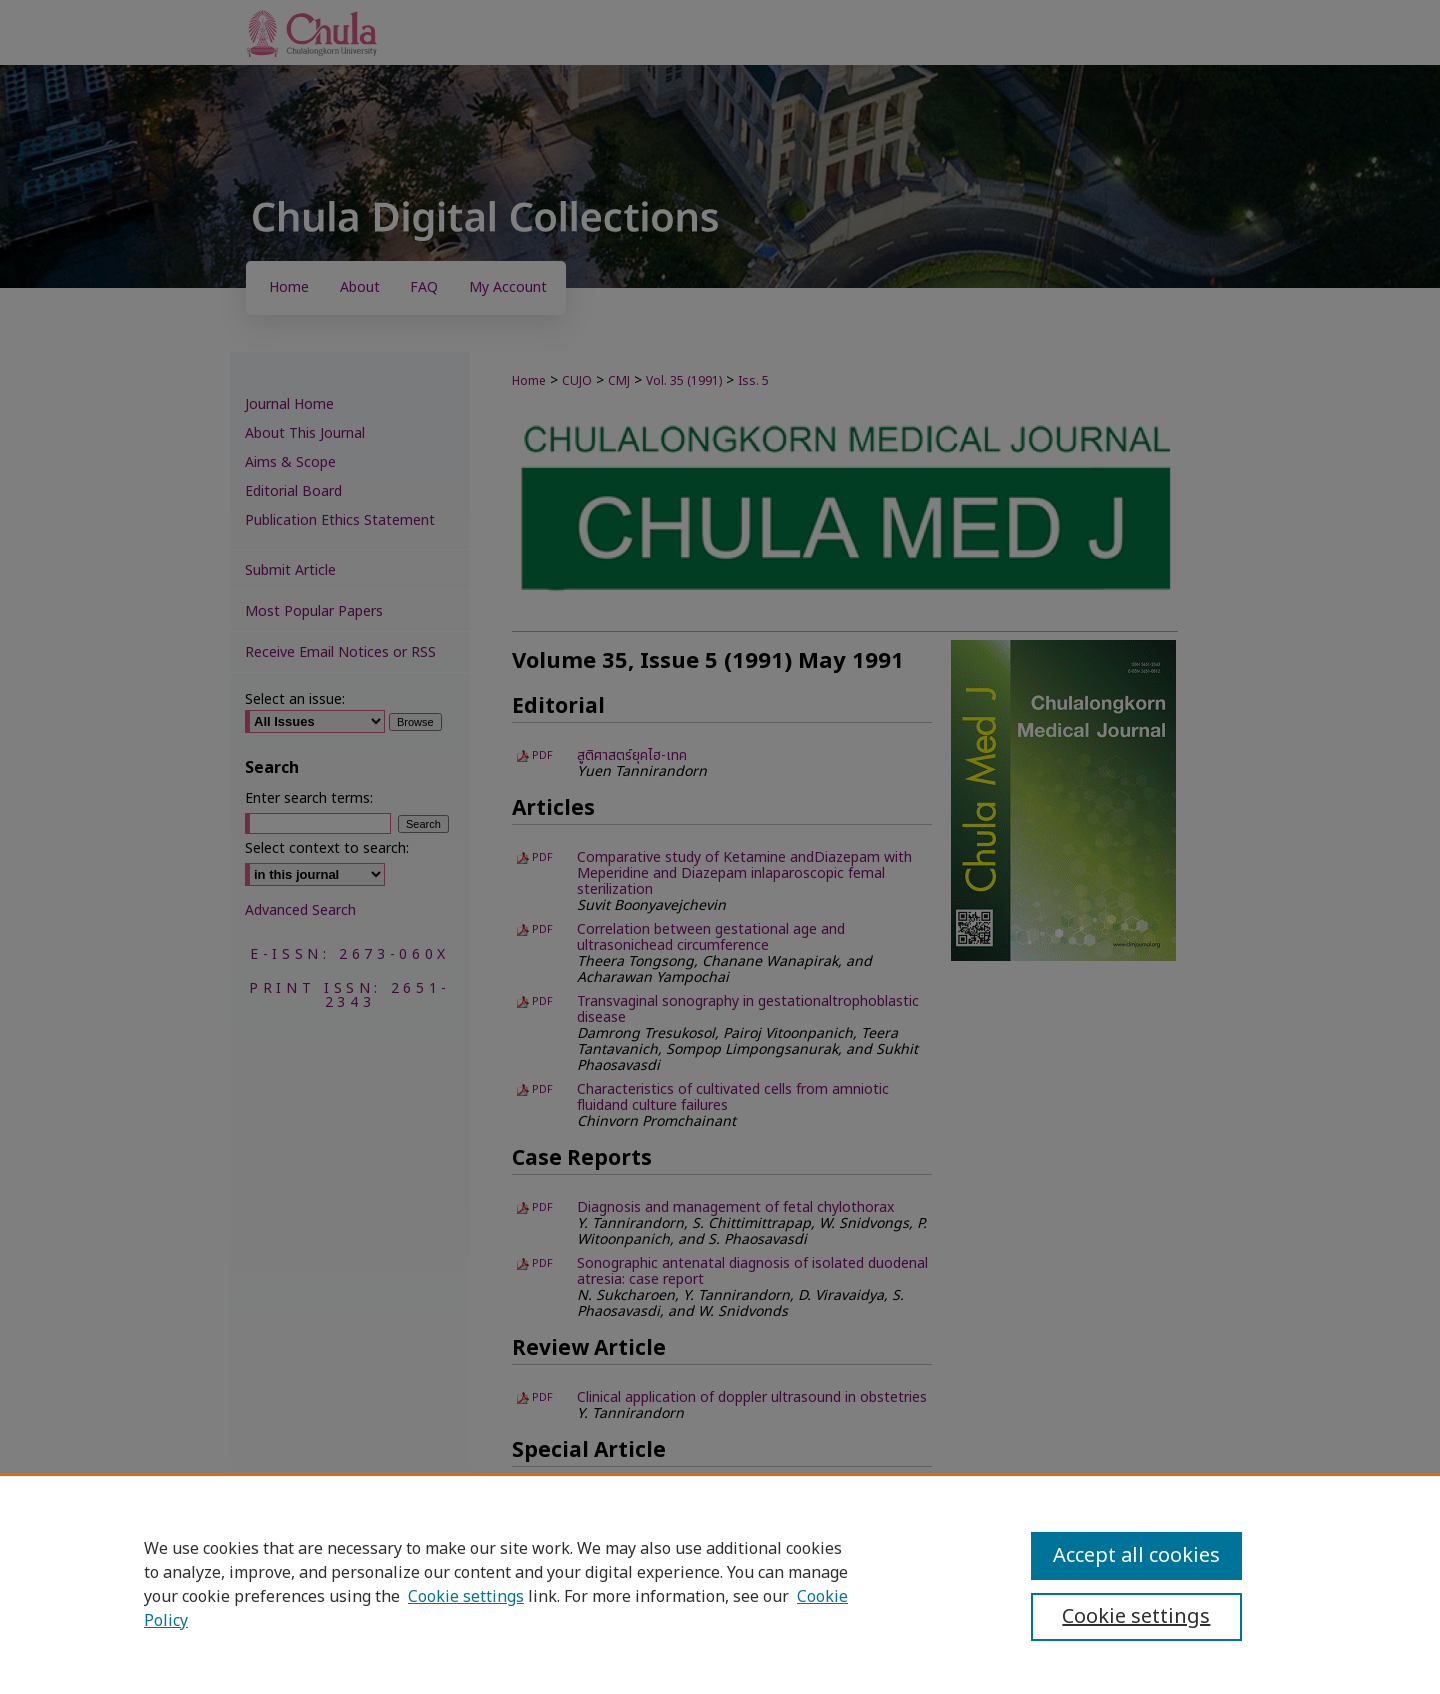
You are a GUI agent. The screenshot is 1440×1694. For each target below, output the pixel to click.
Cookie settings (466, 1597)
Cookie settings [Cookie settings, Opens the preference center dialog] (1136, 1617)
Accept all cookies (1136, 1556)
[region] (720, 1584)
